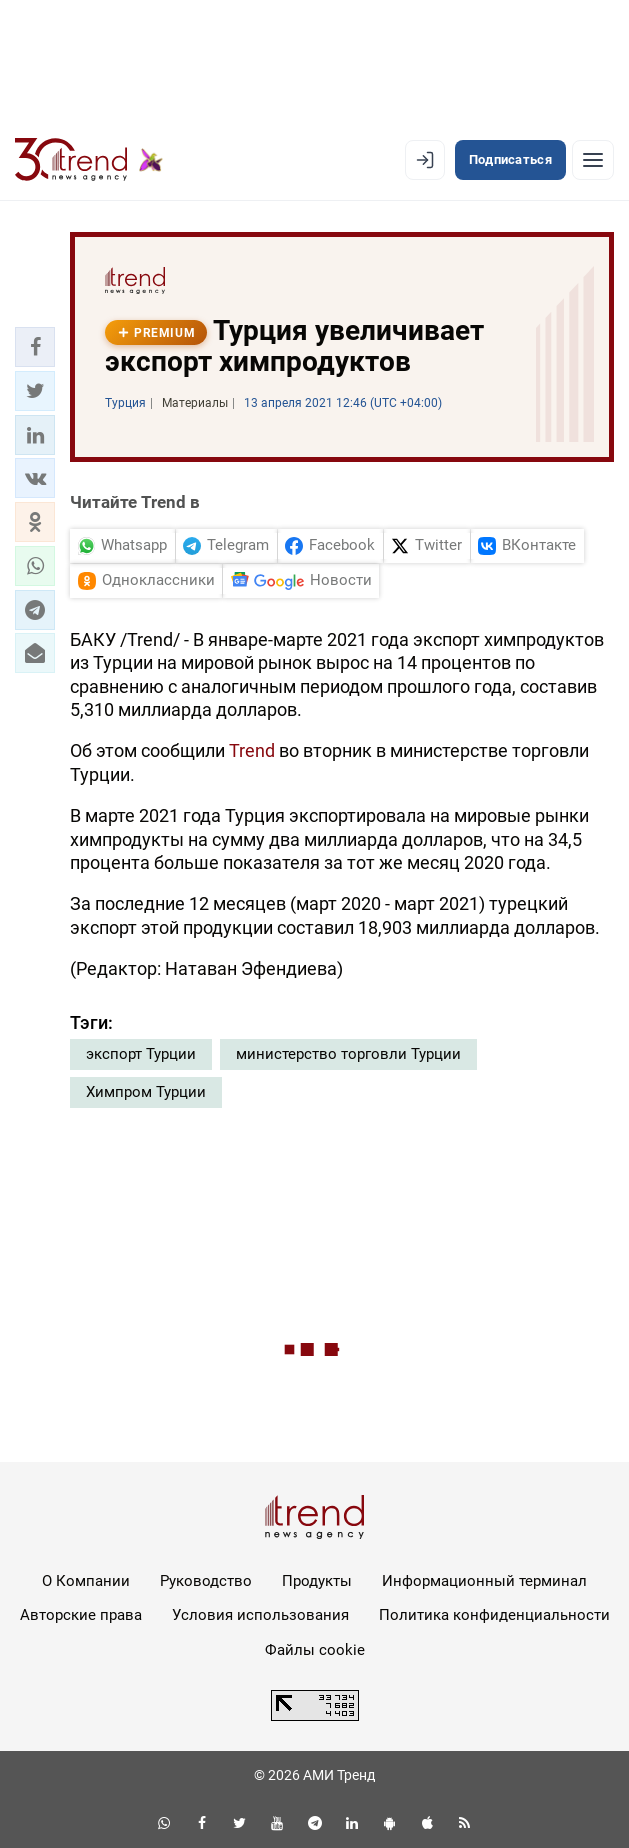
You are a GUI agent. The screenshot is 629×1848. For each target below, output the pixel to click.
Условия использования (260, 1615)
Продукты (317, 1581)
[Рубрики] (593, 160)
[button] (35, 347)
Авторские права (81, 1615)
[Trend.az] (89, 160)
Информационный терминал (484, 1581)
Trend (254, 750)
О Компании (86, 1581)
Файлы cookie (315, 1650)
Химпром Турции (146, 1092)
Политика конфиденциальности (494, 1615)
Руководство (206, 1581)
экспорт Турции (141, 1054)
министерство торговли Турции (348, 1054)
